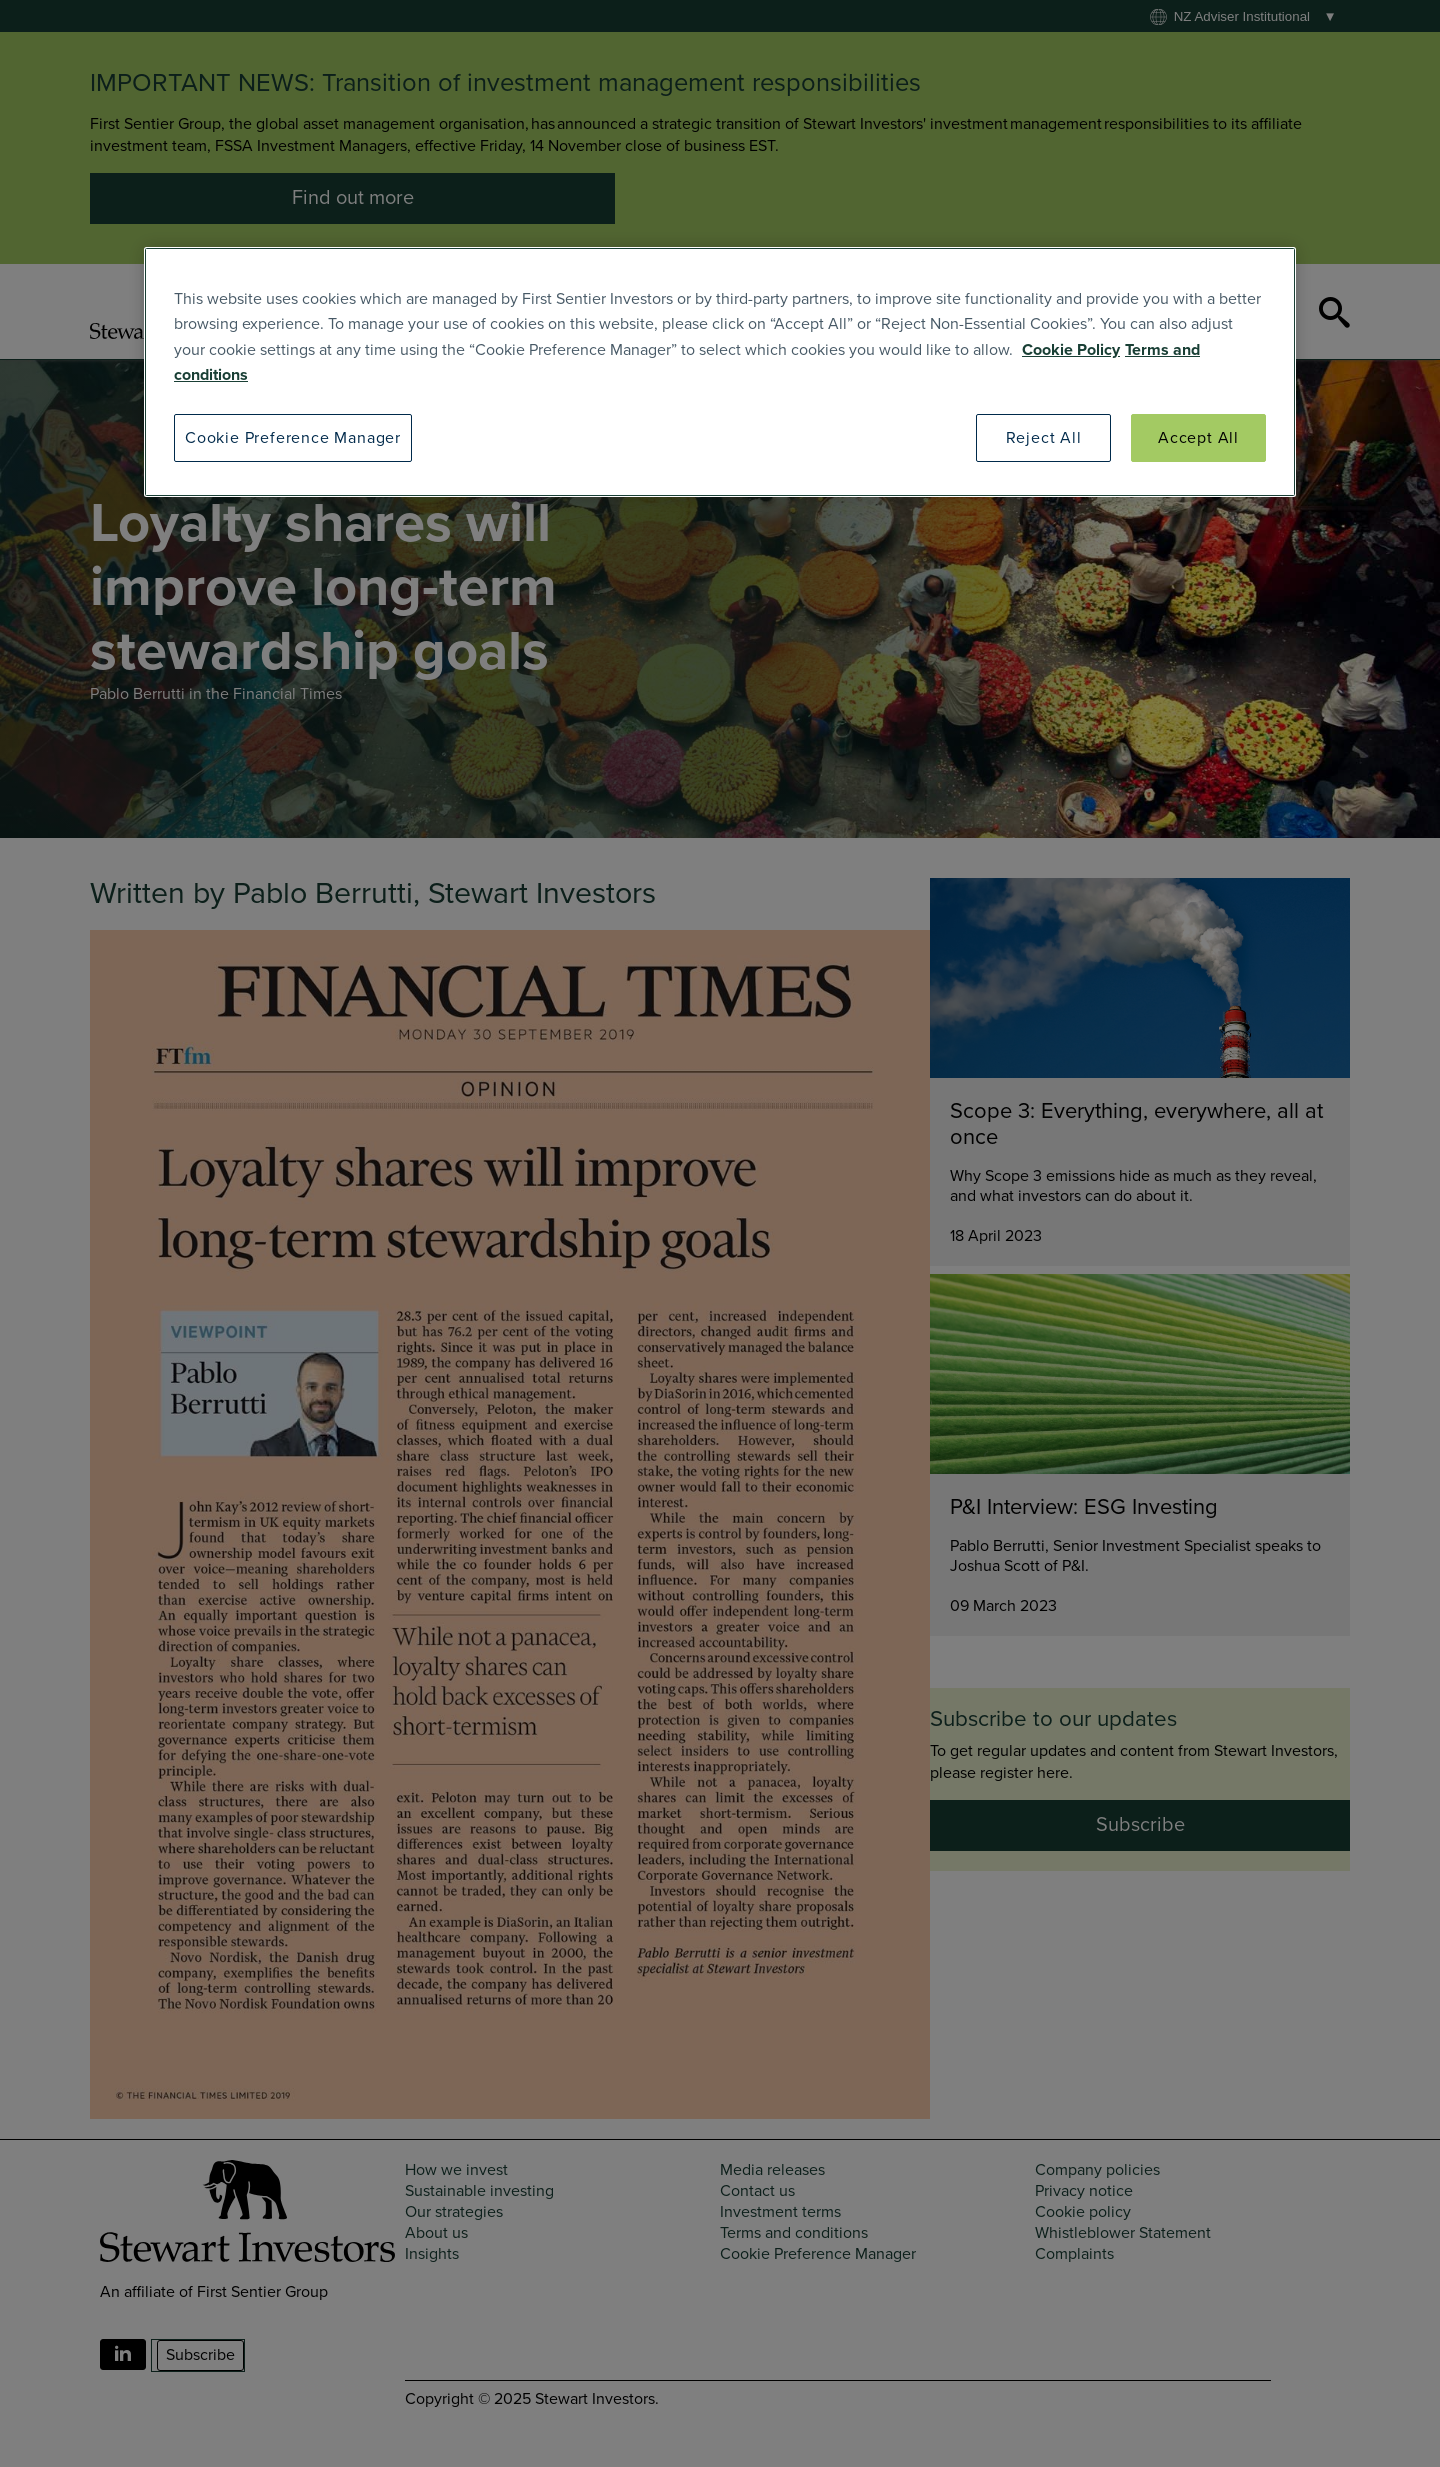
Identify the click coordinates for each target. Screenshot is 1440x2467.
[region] (720, 372)
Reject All (1044, 438)
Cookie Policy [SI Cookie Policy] (1071, 350)
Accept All (1198, 438)
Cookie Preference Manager (293, 438)
